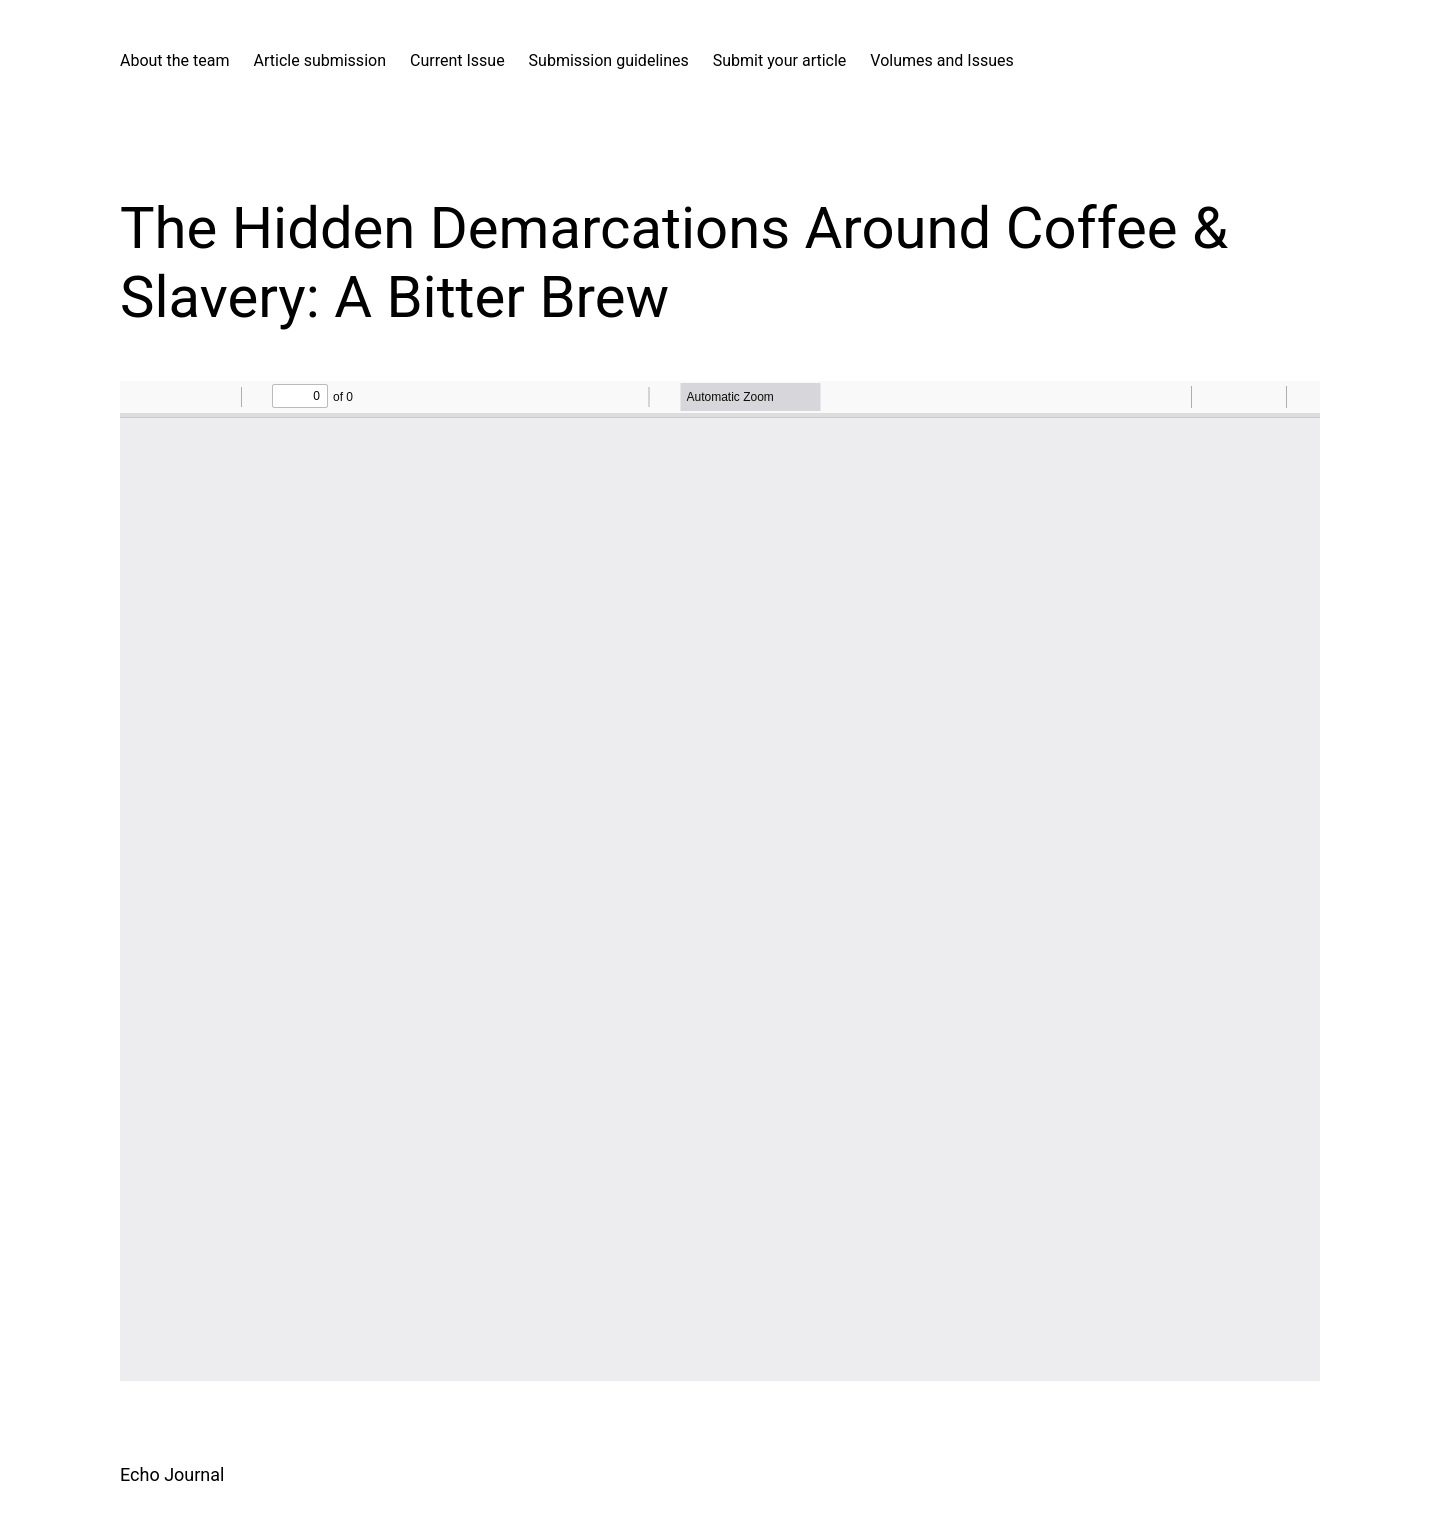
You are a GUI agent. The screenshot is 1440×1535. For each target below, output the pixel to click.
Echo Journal (172, 1474)
